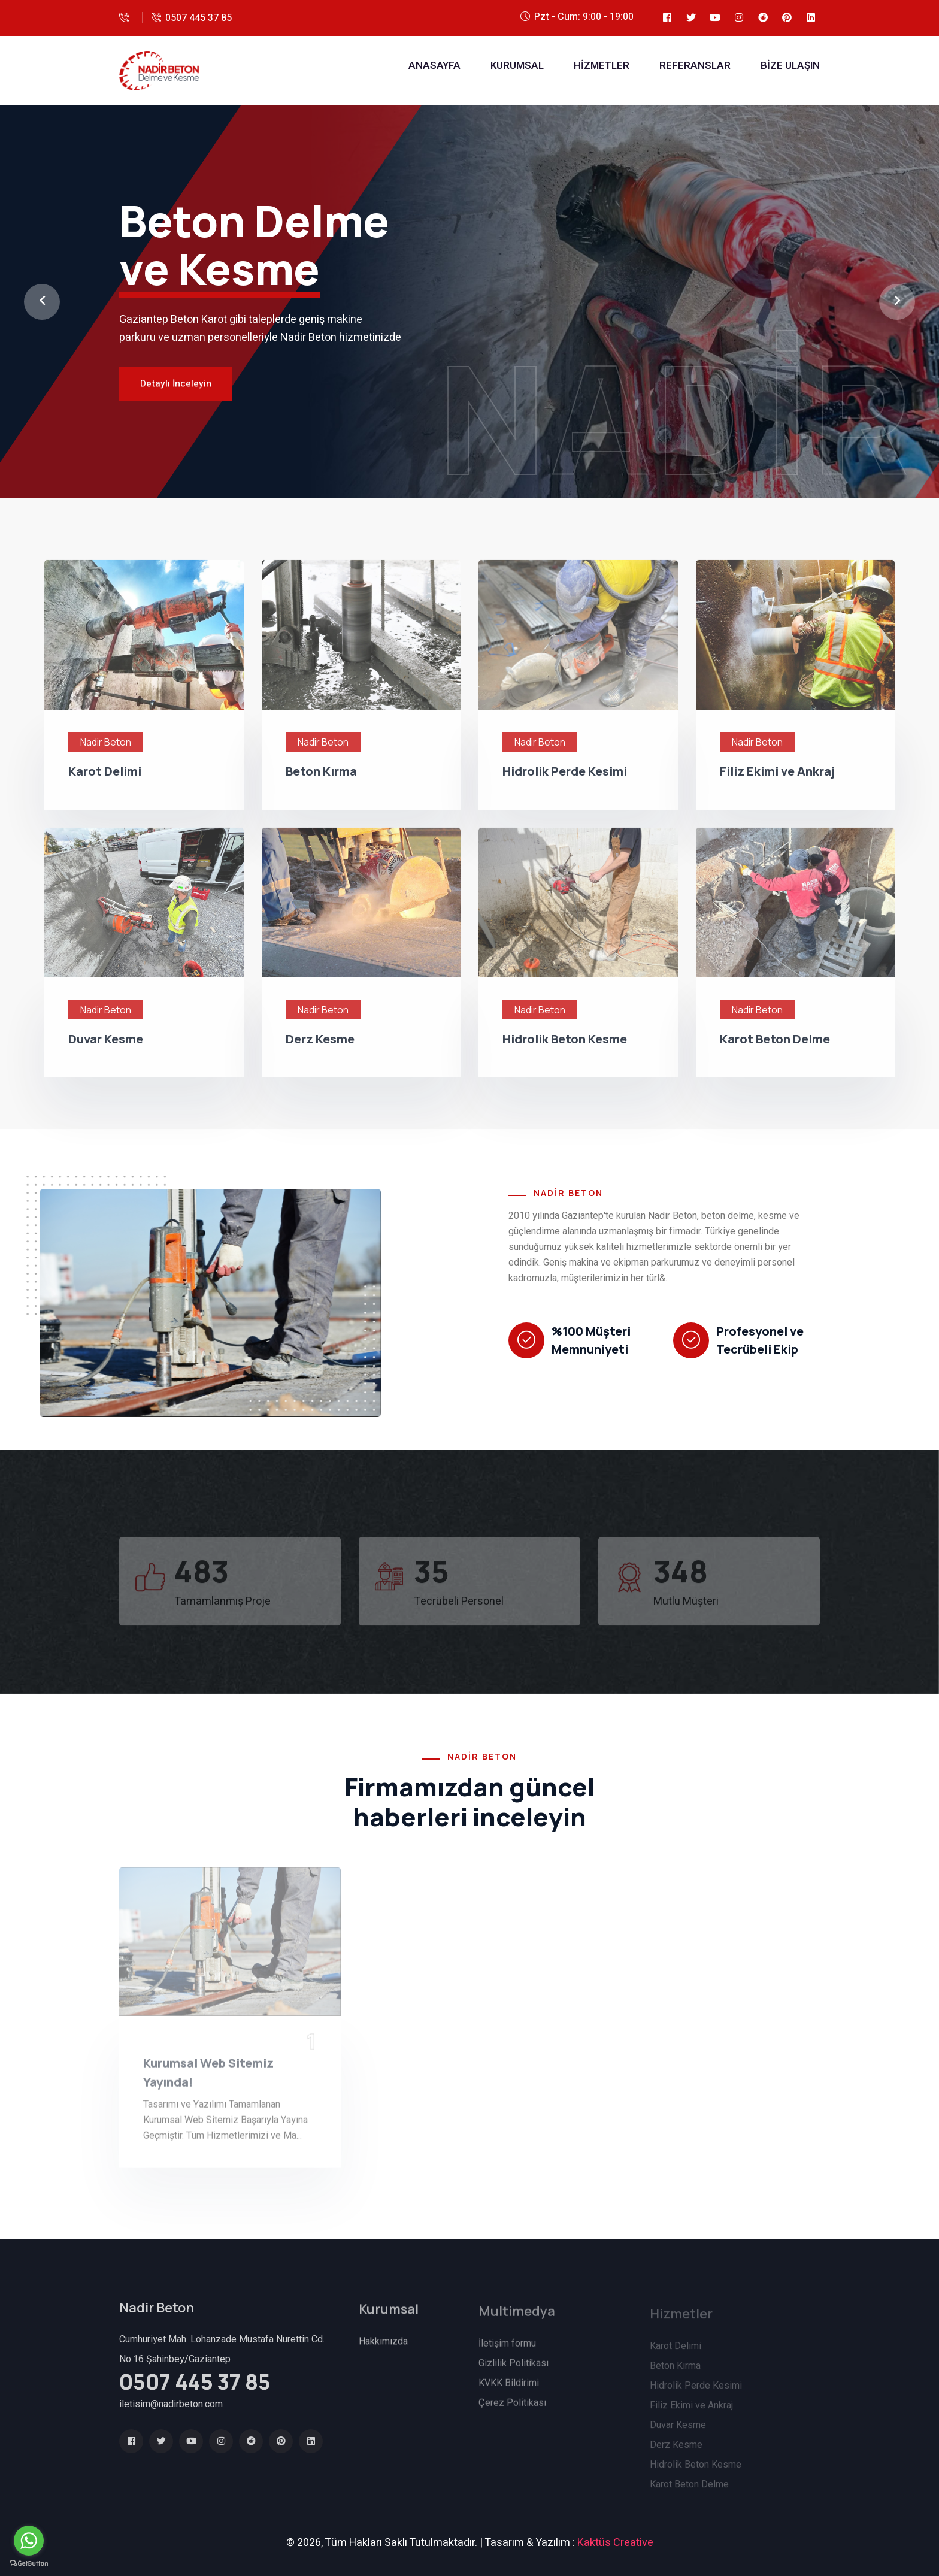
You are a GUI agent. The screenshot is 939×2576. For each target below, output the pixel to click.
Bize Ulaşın (790, 66)
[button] (42, 302)
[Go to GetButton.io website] (29, 2564)
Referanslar (695, 66)
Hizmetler (601, 66)
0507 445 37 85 (198, 18)
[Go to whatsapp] (29, 2541)
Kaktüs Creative (615, 2543)
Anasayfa (434, 66)
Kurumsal (517, 66)
